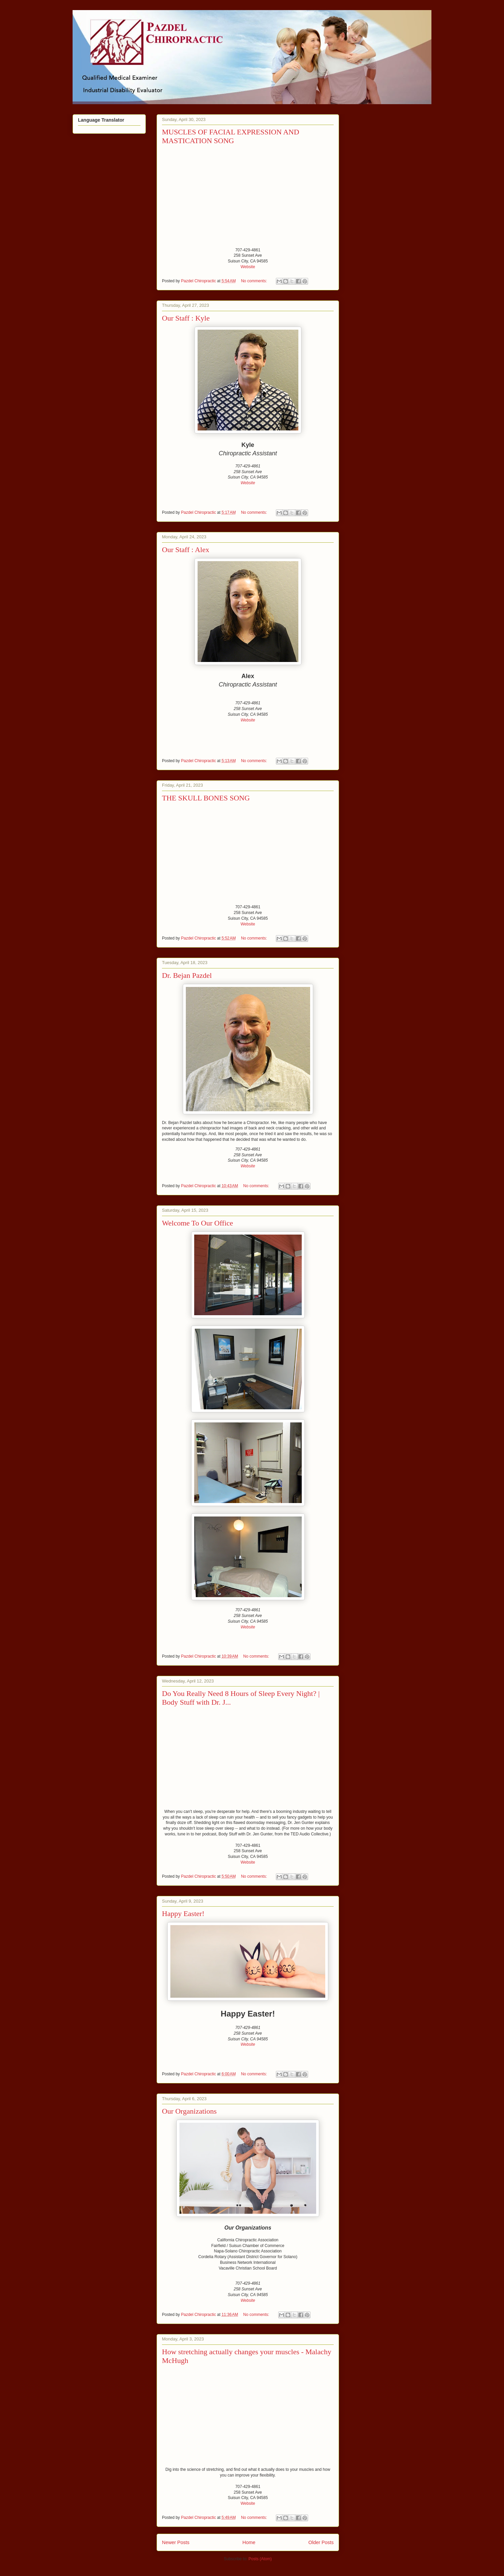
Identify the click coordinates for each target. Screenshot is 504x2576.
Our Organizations (189, 2111)
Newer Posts (176, 2542)
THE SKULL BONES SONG (206, 798)
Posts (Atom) (260, 2559)
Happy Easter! (183, 1913)
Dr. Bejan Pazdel (187, 975)
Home (249, 2542)
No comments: (254, 281)
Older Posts (321, 2542)
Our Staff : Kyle (186, 318)
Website (248, 266)
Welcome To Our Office (197, 1223)
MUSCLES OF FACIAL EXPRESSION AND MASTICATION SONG (230, 136)
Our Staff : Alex (185, 549)
